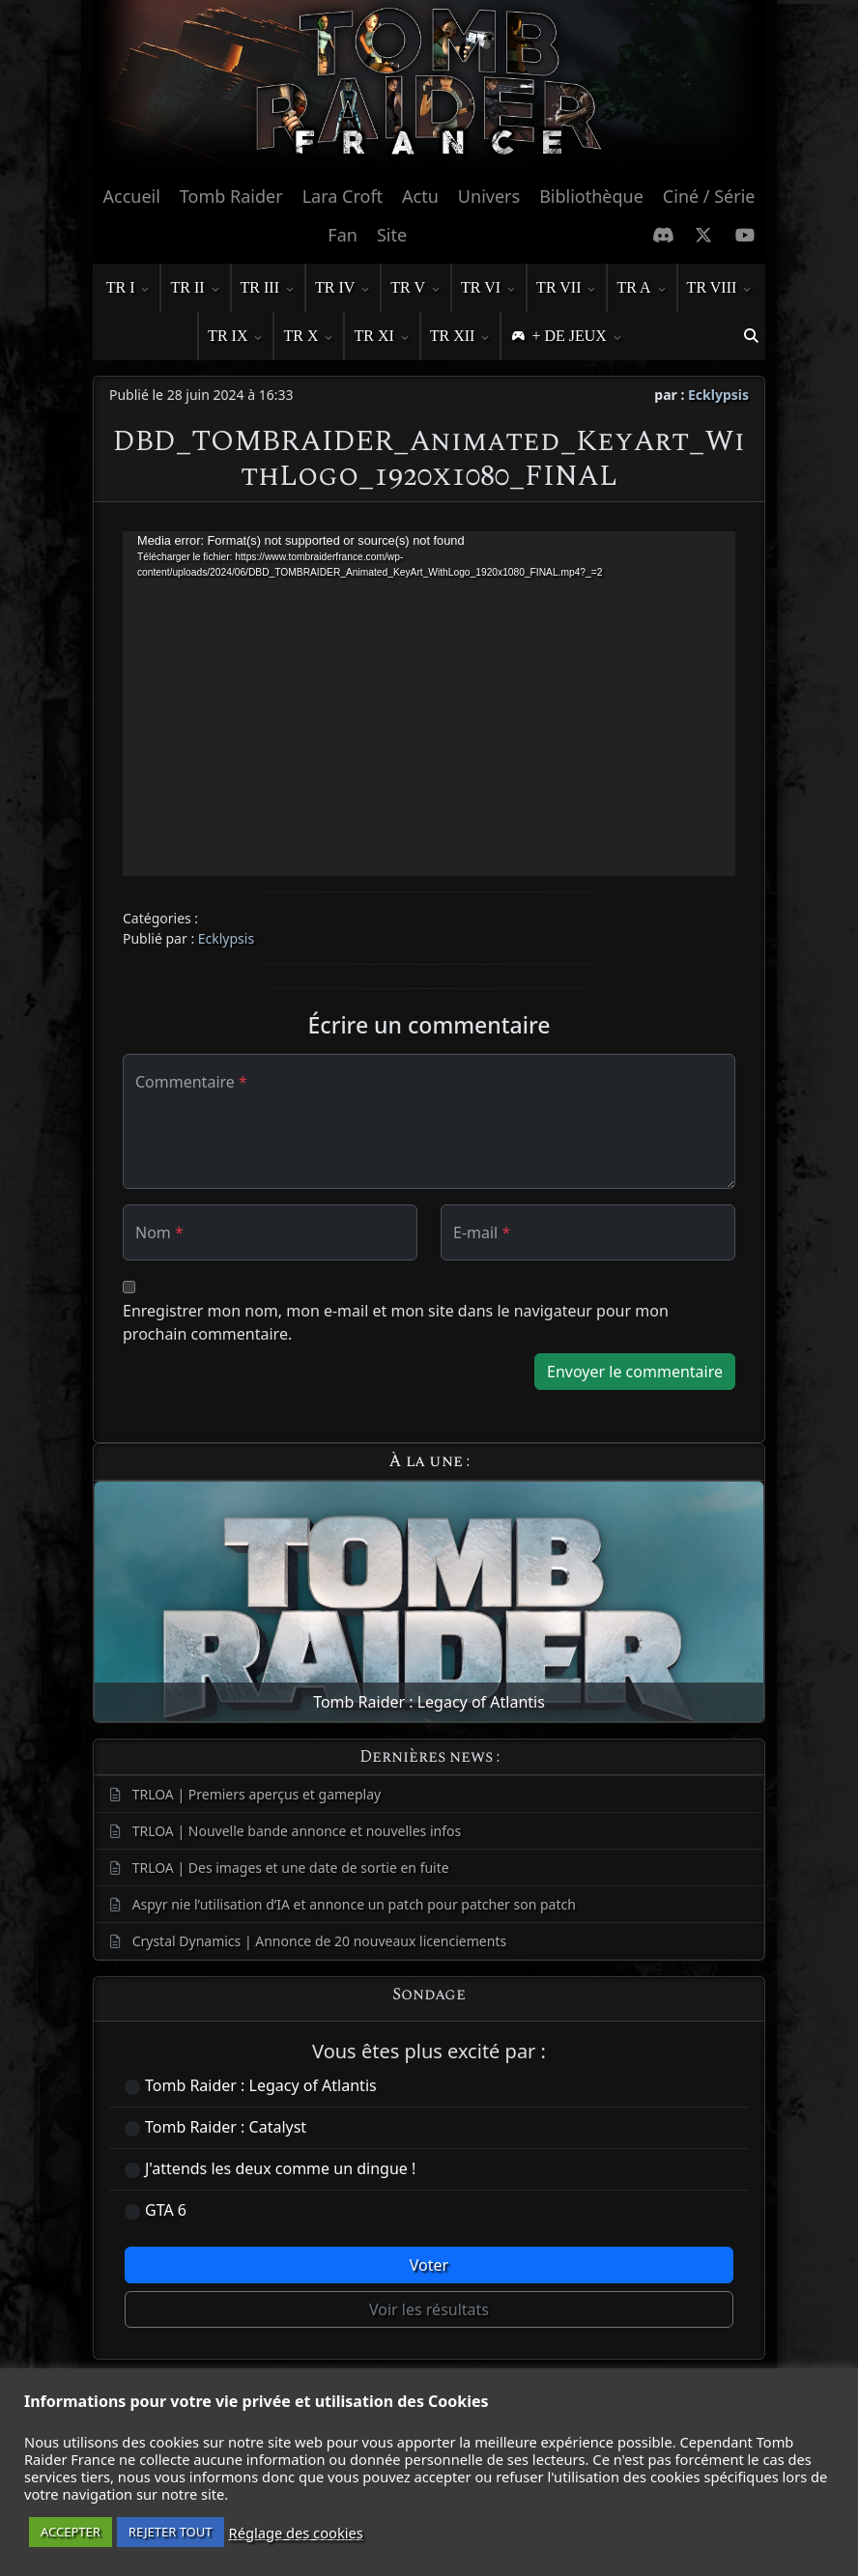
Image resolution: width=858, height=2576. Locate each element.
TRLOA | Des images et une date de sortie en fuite (290, 1867)
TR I (128, 289)
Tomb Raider (231, 196)
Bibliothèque (591, 196)
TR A (641, 289)
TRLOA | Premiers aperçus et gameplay (257, 1794)
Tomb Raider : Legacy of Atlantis (261, 2085)
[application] (429, 703)
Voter (429, 2265)
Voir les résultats (429, 2309)
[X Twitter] (704, 234)
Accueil (131, 196)
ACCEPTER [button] (70, 2531)
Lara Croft (342, 196)
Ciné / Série (709, 196)
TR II (194, 289)
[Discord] (663, 234)
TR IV (342, 289)
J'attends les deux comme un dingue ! (280, 2168)
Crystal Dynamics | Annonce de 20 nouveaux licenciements (319, 1941)
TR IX (235, 337)
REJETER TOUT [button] (171, 2531)
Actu (420, 196)
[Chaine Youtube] (745, 234)
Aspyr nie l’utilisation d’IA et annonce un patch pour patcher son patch (354, 1904)
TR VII (566, 289)
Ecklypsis (718, 394)
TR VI (488, 289)
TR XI (381, 337)
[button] (750, 336)
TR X (308, 337)
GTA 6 (165, 2210)
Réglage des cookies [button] (296, 2532)
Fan (343, 234)
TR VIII (720, 289)
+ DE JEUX (576, 337)
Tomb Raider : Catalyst (225, 2126)
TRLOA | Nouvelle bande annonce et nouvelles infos (297, 1831)
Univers (489, 196)
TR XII (460, 337)
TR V (415, 289)
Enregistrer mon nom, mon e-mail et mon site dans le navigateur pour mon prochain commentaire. (396, 1322)
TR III (268, 289)
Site (392, 234)
